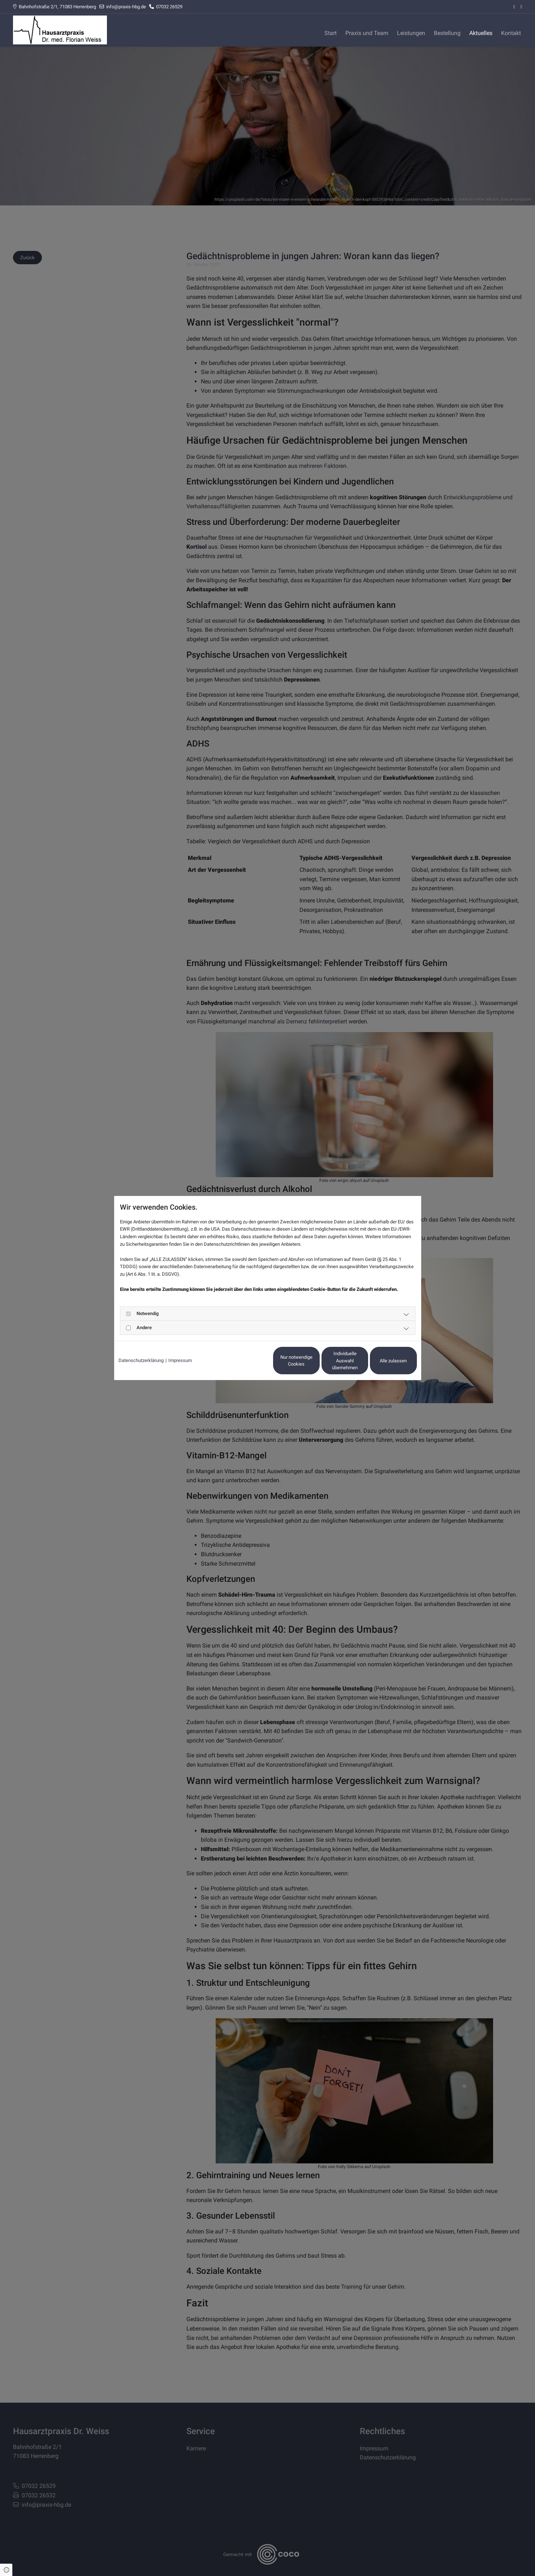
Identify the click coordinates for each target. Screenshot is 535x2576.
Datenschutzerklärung (141, 1360)
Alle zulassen (383, 1360)
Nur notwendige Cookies (246, 1360)
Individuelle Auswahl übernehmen (315, 1360)
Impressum (180, 1360)
